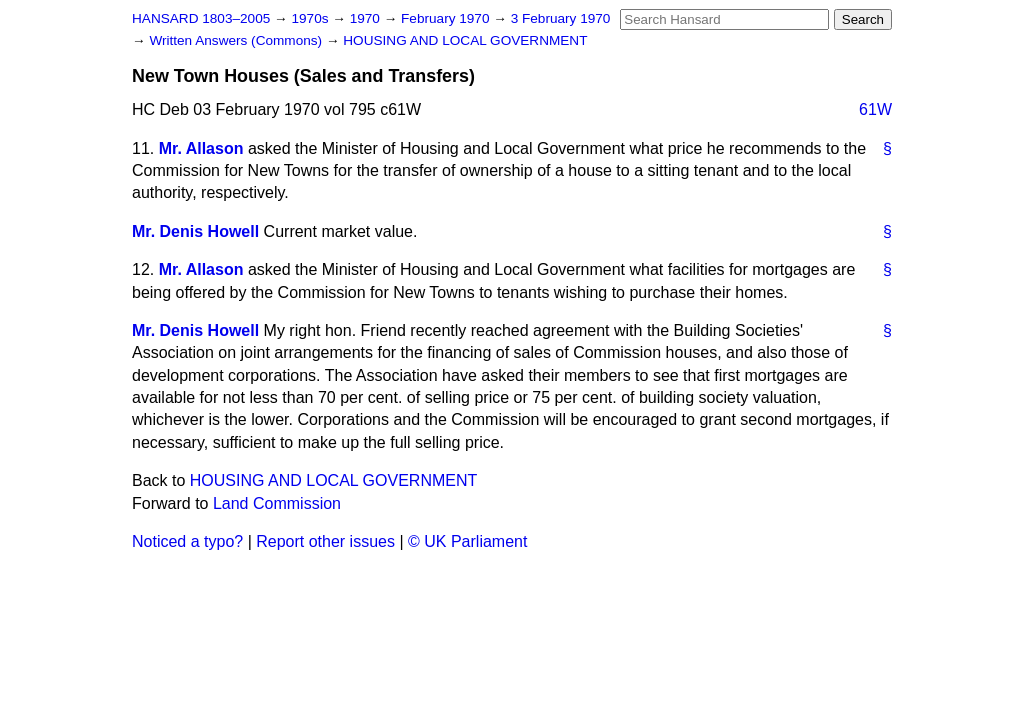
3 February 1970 (561, 18)
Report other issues (325, 541)
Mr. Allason (201, 148)
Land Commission (277, 503)
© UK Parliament (467, 541)
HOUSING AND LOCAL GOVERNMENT (465, 40)
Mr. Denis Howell (195, 231)
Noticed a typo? (187, 541)
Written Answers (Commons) (237, 40)
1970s (311, 18)
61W (875, 109)
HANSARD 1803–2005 (201, 18)
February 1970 (447, 18)
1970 (367, 18)
